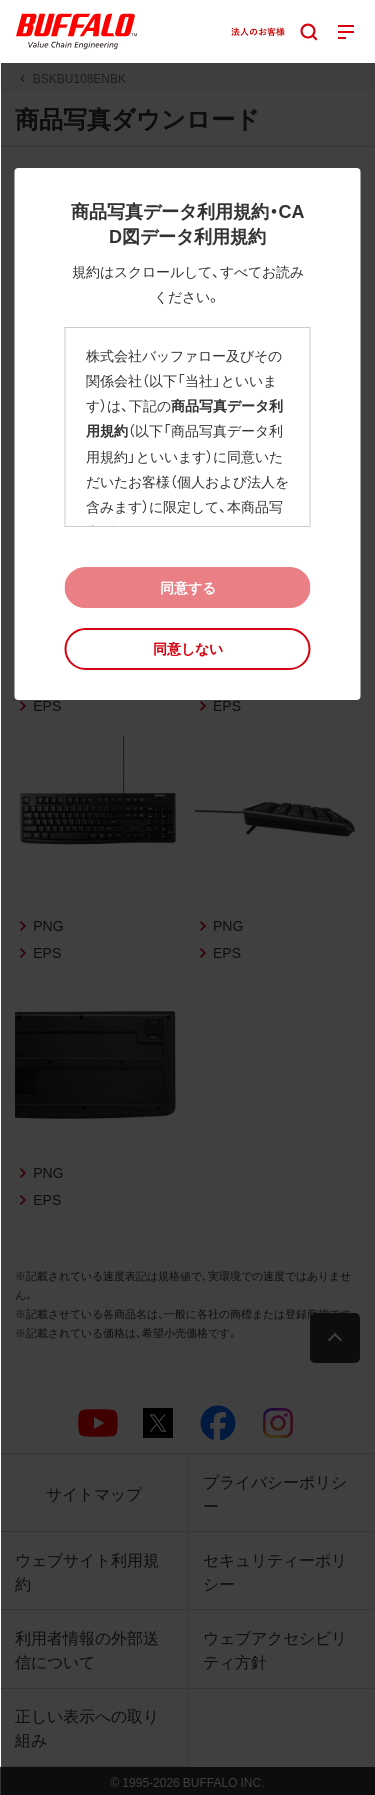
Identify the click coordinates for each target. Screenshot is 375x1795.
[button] (188, 648)
